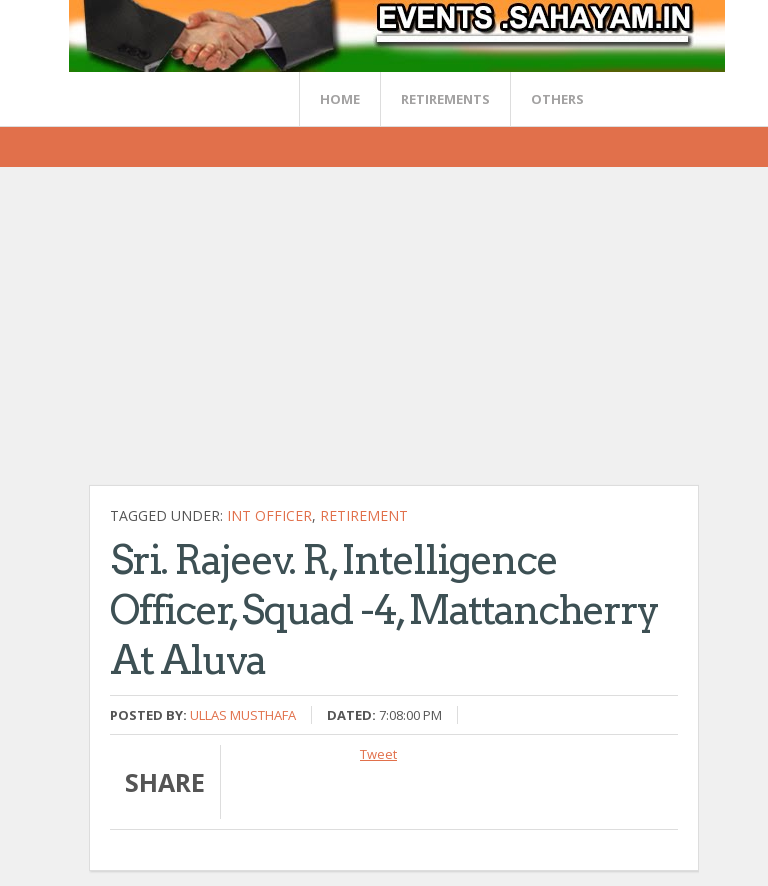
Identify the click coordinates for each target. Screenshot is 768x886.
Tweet (378, 754)
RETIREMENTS (445, 99)
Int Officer (269, 515)
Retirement (364, 515)
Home (340, 99)
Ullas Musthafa (243, 715)
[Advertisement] (428, 334)
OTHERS (557, 99)
